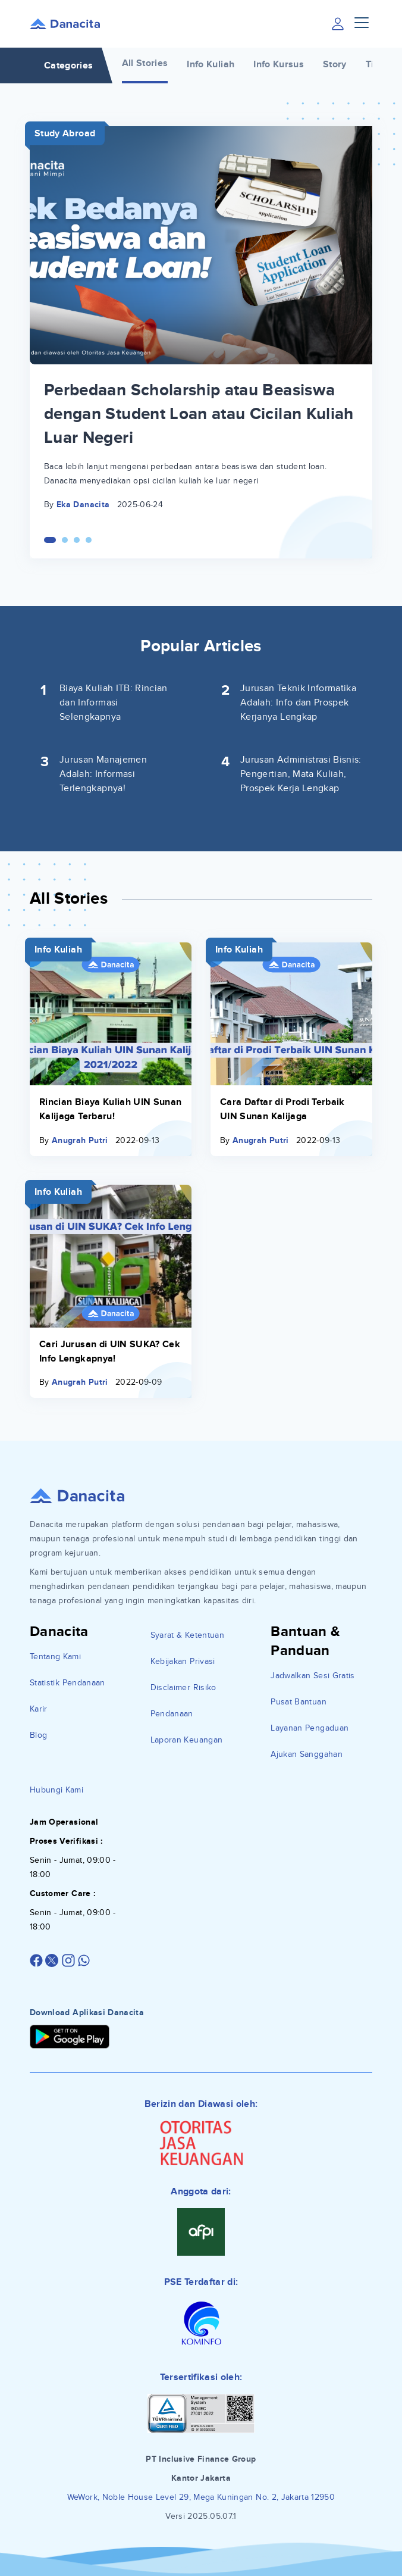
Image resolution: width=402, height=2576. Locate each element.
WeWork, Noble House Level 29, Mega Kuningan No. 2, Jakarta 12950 (201, 2497)
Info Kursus (278, 64)
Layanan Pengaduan (309, 1728)
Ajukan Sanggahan (307, 1754)
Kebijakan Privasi (182, 1661)
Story (335, 64)
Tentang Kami (55, 1656)
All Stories (145, 63)
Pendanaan (171, 1714)
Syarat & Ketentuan (187, 1635)
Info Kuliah (210, 64)
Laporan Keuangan (186, 1740)
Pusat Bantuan (298, 1702)
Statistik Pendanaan (67, 1683)
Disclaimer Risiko (183, 1687)
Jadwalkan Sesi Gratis (312, 1676)
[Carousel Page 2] (65, 540)
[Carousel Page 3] (77, 540)
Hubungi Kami (56, 1790)
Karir (39, 1709)
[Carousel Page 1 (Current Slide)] (50, 540)
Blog (38, 1735)
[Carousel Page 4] (89, 540)
